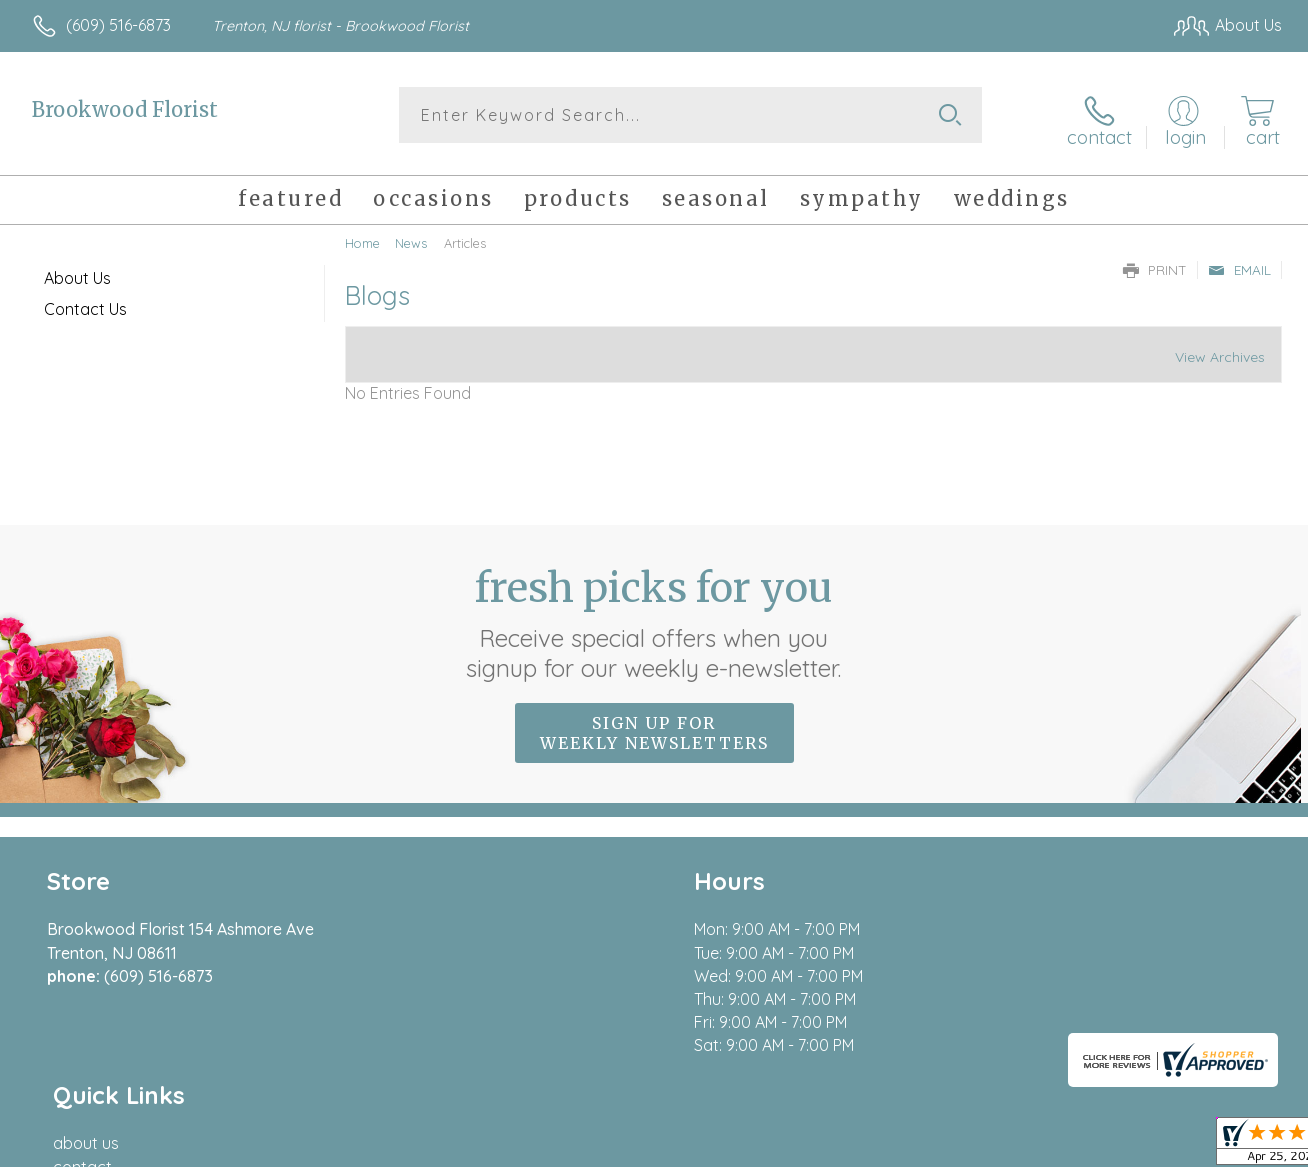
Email (1239, 262)
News (411, 235)
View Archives (1220, 350)
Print (1155, 262)
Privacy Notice (958, 1147)
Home (362, 235)
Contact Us (85, 301)
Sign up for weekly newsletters (654, 725)
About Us (77, 270)
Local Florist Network (1101, 1147)
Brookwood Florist (125, 109)
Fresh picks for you (654, 615)
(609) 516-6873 (118, 25)
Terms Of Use (840, 1147)
